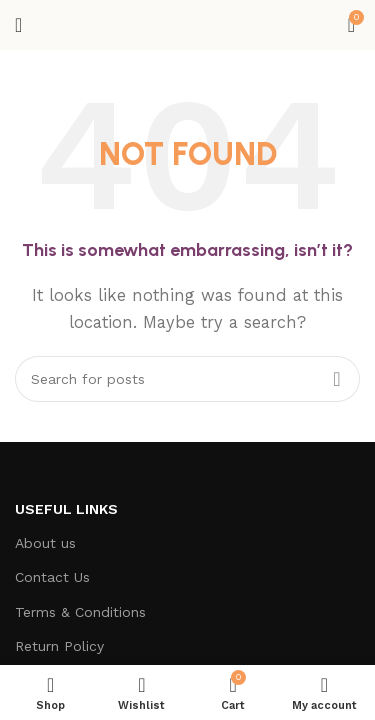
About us (45, 543)
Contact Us (52, 577)
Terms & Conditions (80, 612)
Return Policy (59, 646)
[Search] (187, 379)
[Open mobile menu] (18, 25)
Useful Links (66, 509)
